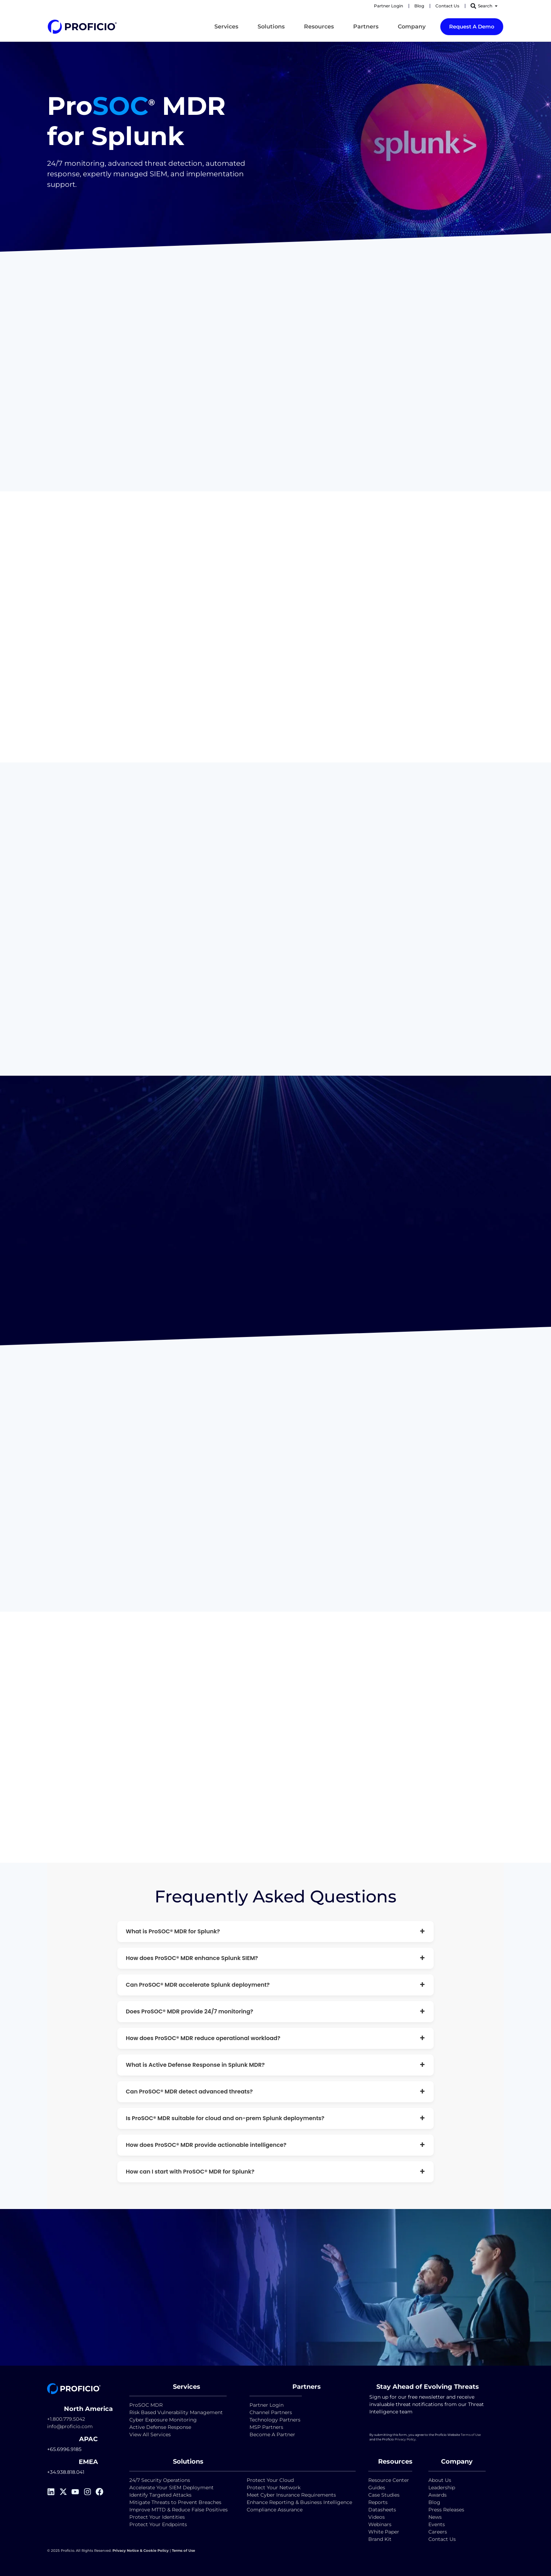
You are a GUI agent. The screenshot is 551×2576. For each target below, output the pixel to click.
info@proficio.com (70, 2426)
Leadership (441, 2487)
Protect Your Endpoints (158, 2524)
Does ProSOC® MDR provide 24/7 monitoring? (275, 2011)
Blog (434, 2502)
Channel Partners (270, 2412)
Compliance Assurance (275, 2509)
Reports (378, 2502)
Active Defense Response (160, 2427)
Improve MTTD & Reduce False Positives (178, 2509)
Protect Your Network (273, 2487)
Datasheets (382, 2509)
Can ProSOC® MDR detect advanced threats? (275, 2091)
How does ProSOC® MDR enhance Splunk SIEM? (275, 1958)
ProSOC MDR (146, 2405)
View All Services (150, 2434)
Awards (437, 2495)
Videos (376, 2517)
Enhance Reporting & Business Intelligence (299, 2502)
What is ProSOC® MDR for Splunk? (275, 1931)
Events (436, 2524)
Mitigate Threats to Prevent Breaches (175, 2502)
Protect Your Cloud (271, 2480)
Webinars (379, 2524)
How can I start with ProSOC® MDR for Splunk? (275, 2171)
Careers (437, 2532)
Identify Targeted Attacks (160, 2495)
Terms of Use (471, 2435)
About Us (439, 2480)
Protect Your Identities (157, 2517)
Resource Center (388, 2480)
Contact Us (442, 2539)
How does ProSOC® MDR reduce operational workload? (275, 2038)
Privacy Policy (405, 2439)
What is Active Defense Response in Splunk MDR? (275, 2065)
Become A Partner (272, 2434)
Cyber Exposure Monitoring (163, 2420)
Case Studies (384, 2495)
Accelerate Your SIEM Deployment (171, 2487)
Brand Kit (379, 2539)
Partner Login (266, 2405)
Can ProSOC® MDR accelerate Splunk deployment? (275, 1985)
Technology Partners (274, 2420)
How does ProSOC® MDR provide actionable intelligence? (275, 2145)
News (435, 2517)
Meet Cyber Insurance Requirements (291, 2495)
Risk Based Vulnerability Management (176, 2412)
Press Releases (446, 2509)
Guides (376, 2487)
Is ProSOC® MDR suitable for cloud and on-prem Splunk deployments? (275, 2118)
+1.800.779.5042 (66, 2419)
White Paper (383, 2532)
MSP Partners (266, 2427)
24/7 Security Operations (159, 2480)
